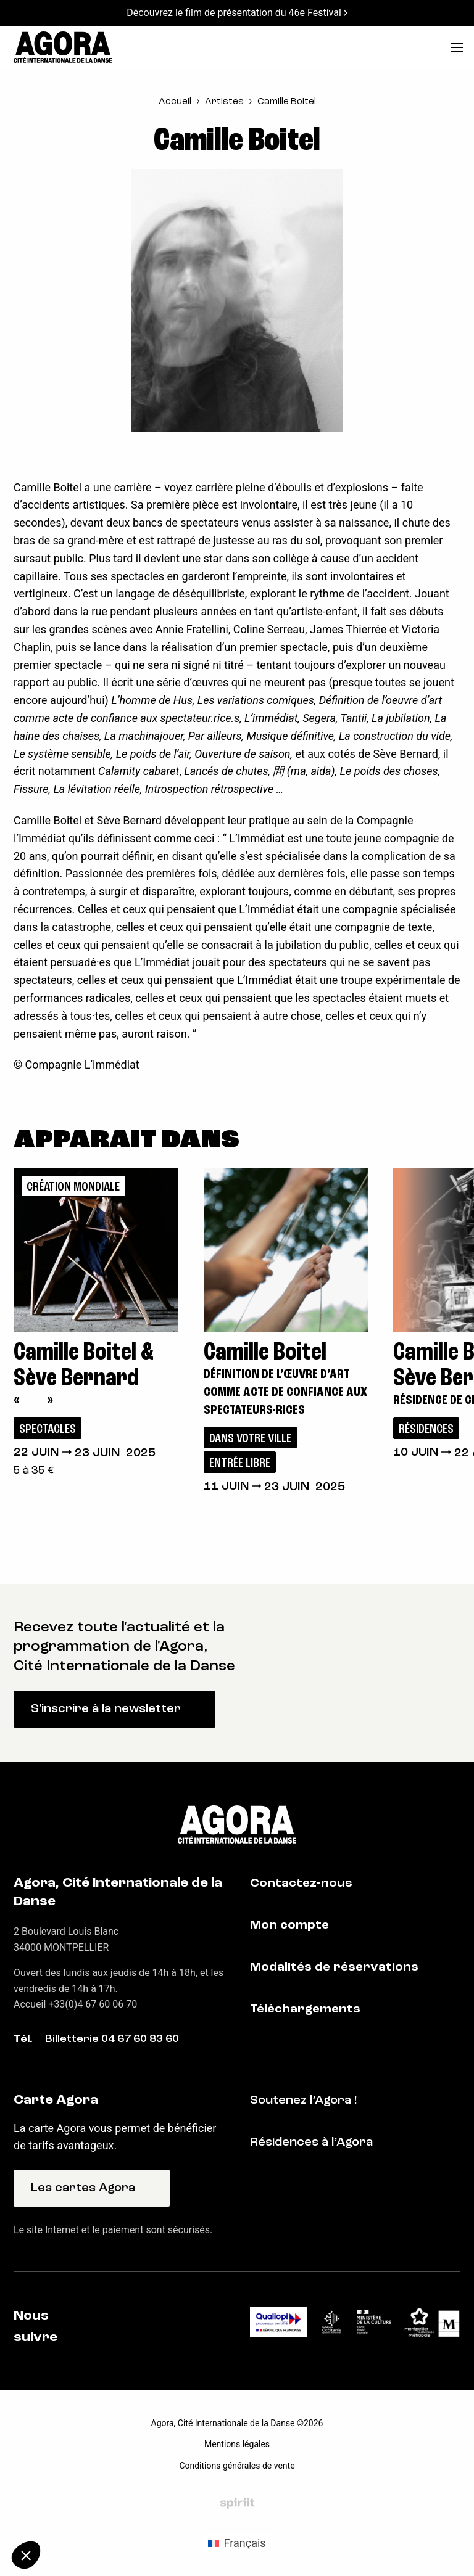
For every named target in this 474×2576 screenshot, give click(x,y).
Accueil (175, 102)
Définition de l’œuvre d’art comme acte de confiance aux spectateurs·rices (285, 1392)
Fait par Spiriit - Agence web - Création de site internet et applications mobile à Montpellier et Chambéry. (237, 2503)
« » (33, 1400)
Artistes (224, 102)
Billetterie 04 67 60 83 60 (112, 2039)
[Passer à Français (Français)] (237, 2543)
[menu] (456, 47)
